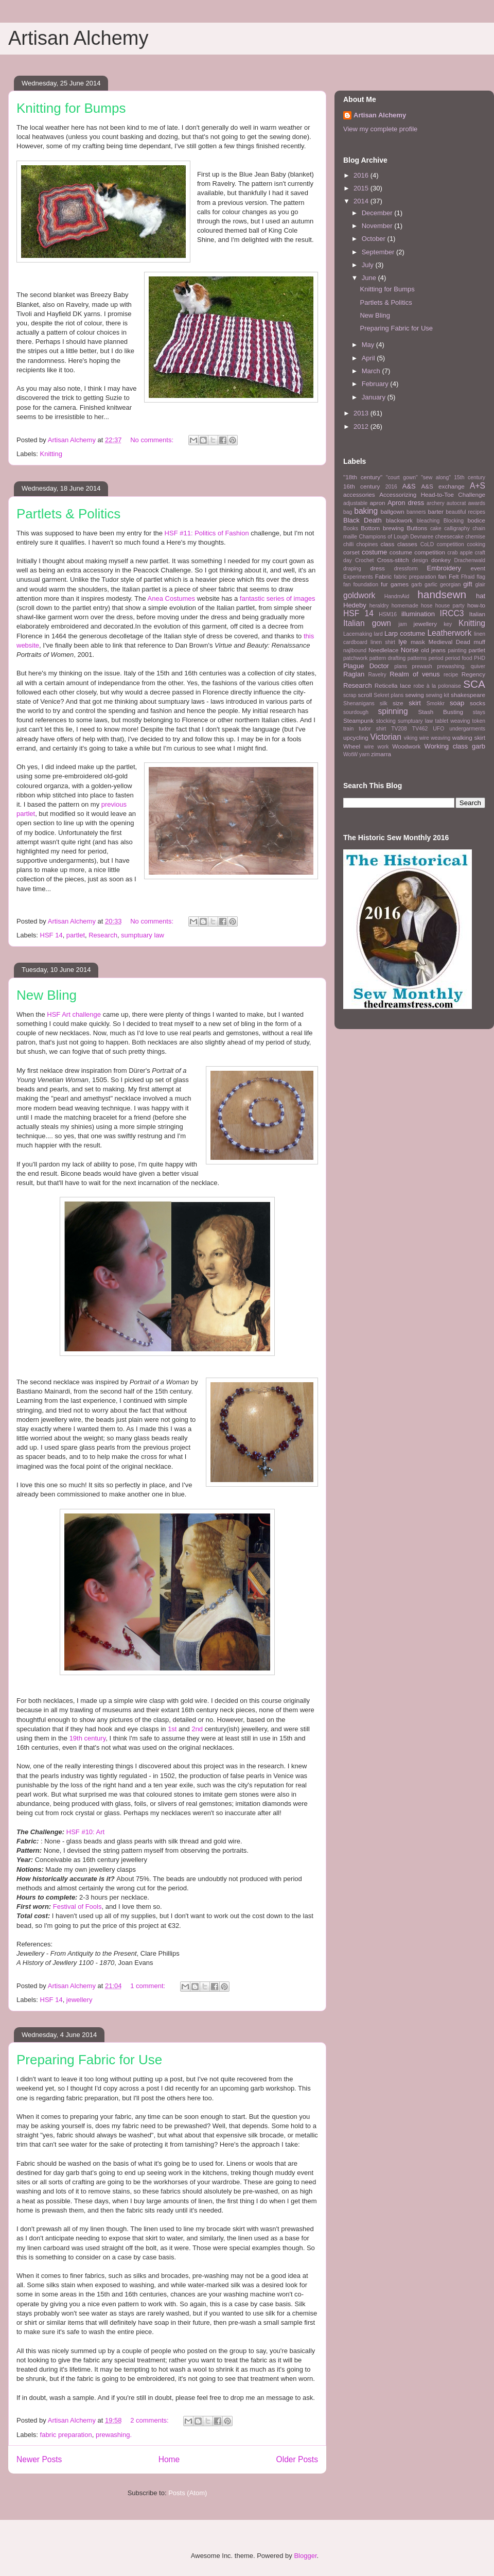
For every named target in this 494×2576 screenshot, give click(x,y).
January (374, 397)
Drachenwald (469, 560)
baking (366, 511)
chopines (367, 544)
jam (402, 624)
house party (450, 605)
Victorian (385, 737)
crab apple (460, 552)
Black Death (362, 520)
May (369, 345)
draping (352, 568)
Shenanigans (359, 703)
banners (416, 512)
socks (477, 703)
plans (400, 666)
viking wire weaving (427, 738)
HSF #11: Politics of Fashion (207, 533)
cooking (476, 544)
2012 (362, 426)
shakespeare (468, 694)
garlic (431, 584)
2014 (362, 201)
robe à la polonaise (437, 686)
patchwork (355, 658)
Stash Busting (440, 711)
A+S (477, 485)
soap (457, 703)
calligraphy (457, 528)
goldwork (359, 595)
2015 (362, 188)
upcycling (355, 737)
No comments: (152, 440)
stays (479, 712)
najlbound (354, 650)
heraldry (379, 605)
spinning (393, 711)
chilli (348, 544)
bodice (476, 520)
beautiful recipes (465, 512)
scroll (365, 694)
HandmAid (397, 596)
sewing (414, 694)
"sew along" (436, 477)
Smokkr (436, 703)
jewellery (79, 2000)
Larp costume (404, 633)
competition (450, 544)
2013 (362, 413)
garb (416, 584)
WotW (350, 754)
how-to (476, 605)
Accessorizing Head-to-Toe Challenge (432, 494)
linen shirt (382, 642)
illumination (418, 614)
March (372, 371)
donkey (441, 559)
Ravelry (377, 674)
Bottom (370, 528)
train (348, 729)
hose (427, 605)
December (378, 213)
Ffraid (468, 577)
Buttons (417, 528)
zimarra (381, 754)
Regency (473, 674)
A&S (409, 486)
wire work (376, 747)
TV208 (399, 729)
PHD (479, 658)
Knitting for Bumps (71, 108)
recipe (451, 674)
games (400, 584)
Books (350, 528)
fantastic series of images (277, 598)
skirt (415, 703)
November (378, 226)
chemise (475, 536)
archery (436, 503)
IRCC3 (452, 613)
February (376, 384)
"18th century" (362, 477)
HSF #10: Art (85, 1832)
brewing (393, 528)
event (477, 568)
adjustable (355, 503)
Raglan (353, 674)
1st (172, 1729)
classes (407, 544)
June (370, 278)
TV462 (420, 729)
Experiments (358, 577)
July (369, 265)
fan (442, 576)
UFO (438, 729)
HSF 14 (51, 935)
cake (436, 528)
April (369, 358)
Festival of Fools (77, 1906)
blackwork (399, 520)
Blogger (305, 2556)
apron (377, 502)
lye (402, 642)
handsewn (441, 594)
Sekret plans (388, 695)
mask (418, 641)
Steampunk (358, 720)
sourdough (355, 712)
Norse (410, 650)
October (374, 238)
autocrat (456, 503)
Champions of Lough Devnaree (396, 536)
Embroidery (444, 568)
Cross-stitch (393, 559)
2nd (197, 1729)
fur (384, 584)
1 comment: (148, 1986)
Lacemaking (357, 634)
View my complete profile (380, 129)
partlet (75, 935)
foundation (365, 584)
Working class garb (455, 746)
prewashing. (114, 2435)
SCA (474, 684)
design (420, 560)
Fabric (383, 576)
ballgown (392, 511)
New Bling (46, 995)
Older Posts (297, 2459)
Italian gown (367, 623)
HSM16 (388, 614)
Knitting (51, 454)
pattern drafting (387, 658)
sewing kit (437, 695)
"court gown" (402, 477)
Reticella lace (393, 685)
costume (374, 552)
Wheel (351, 746)
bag (347, 512)
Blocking (454, 521)
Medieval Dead (449, 641)
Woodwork (406, 746)
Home (169, 2459)
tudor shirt (372, 729)
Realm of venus (415, 674)
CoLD (427, 544)
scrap (349, 695)
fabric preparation (66, 2435)
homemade (405, 605)
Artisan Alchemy (78, 38)
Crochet (364, 560)
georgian (450, 584)
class (388, 544)
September (379, 252)
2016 (362, 175)
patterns (417, 658)
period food (458, 658)
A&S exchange (442, 486)
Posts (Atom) (187, 2493)
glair (480, 584)
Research (103, 935)
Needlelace (383, 650)
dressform (406, 568)
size (398, 703)
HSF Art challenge (74, 1014)
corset (351, 552)
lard (378, 634)
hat (480, 596)
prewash (422, 666)
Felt (453, 576)
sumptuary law (142, 935)
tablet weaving (452, 721)
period (436, 658)
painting (457, 650)
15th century (469, 477)
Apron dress (405, 503)
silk (383, 703)
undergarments (467, 729)
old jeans (433, 650)
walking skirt (468, 737)
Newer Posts (39, 2459)
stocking (386, 721)
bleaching (428, 521)
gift (467, 584)
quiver (478, 666)
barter (436, 511)
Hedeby (354, 605)
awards (477, 503)
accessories (359, 494)
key (448, 624)
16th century (361, 486)
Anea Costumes (172, 598)
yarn (364, 754)
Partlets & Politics (68, 513)
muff (479, 641)
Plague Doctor (366, 666)
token (478, 721)
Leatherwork (449, 633)
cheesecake (449, 536)
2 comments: (150, 2420)
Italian (477, 614)
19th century (87, 1738)
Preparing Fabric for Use (89, 2059)
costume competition (417, 552)
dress (377, 568)
